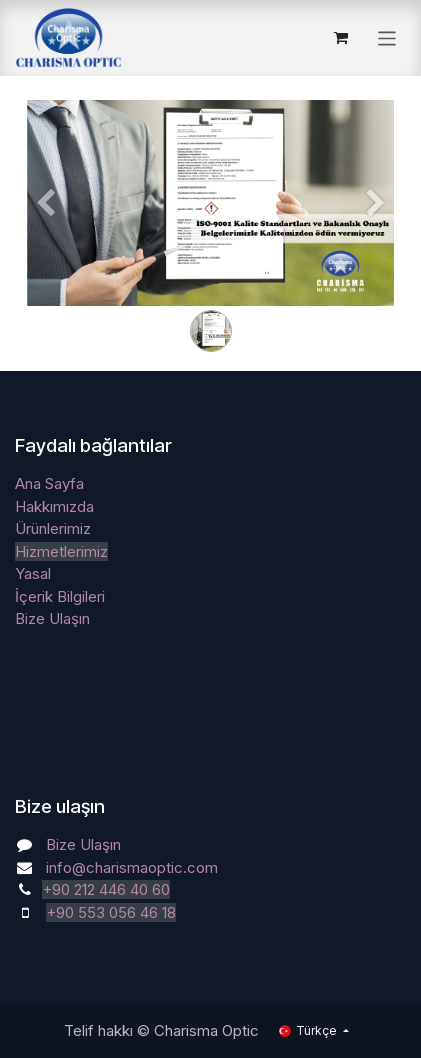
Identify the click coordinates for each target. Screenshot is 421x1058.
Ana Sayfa (49, 483)
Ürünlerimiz (53, 528)
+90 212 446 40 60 (106, 889)
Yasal (33, 573)
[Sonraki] (375, 235)
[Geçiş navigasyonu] (387, 37)
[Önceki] (45, 235)
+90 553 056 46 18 (111, 912)
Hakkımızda (54, 506)
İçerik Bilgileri (60, 596)
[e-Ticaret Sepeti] (341, 38)
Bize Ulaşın (52, 618)
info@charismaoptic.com (132, 867)
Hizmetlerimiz (61, 551)
